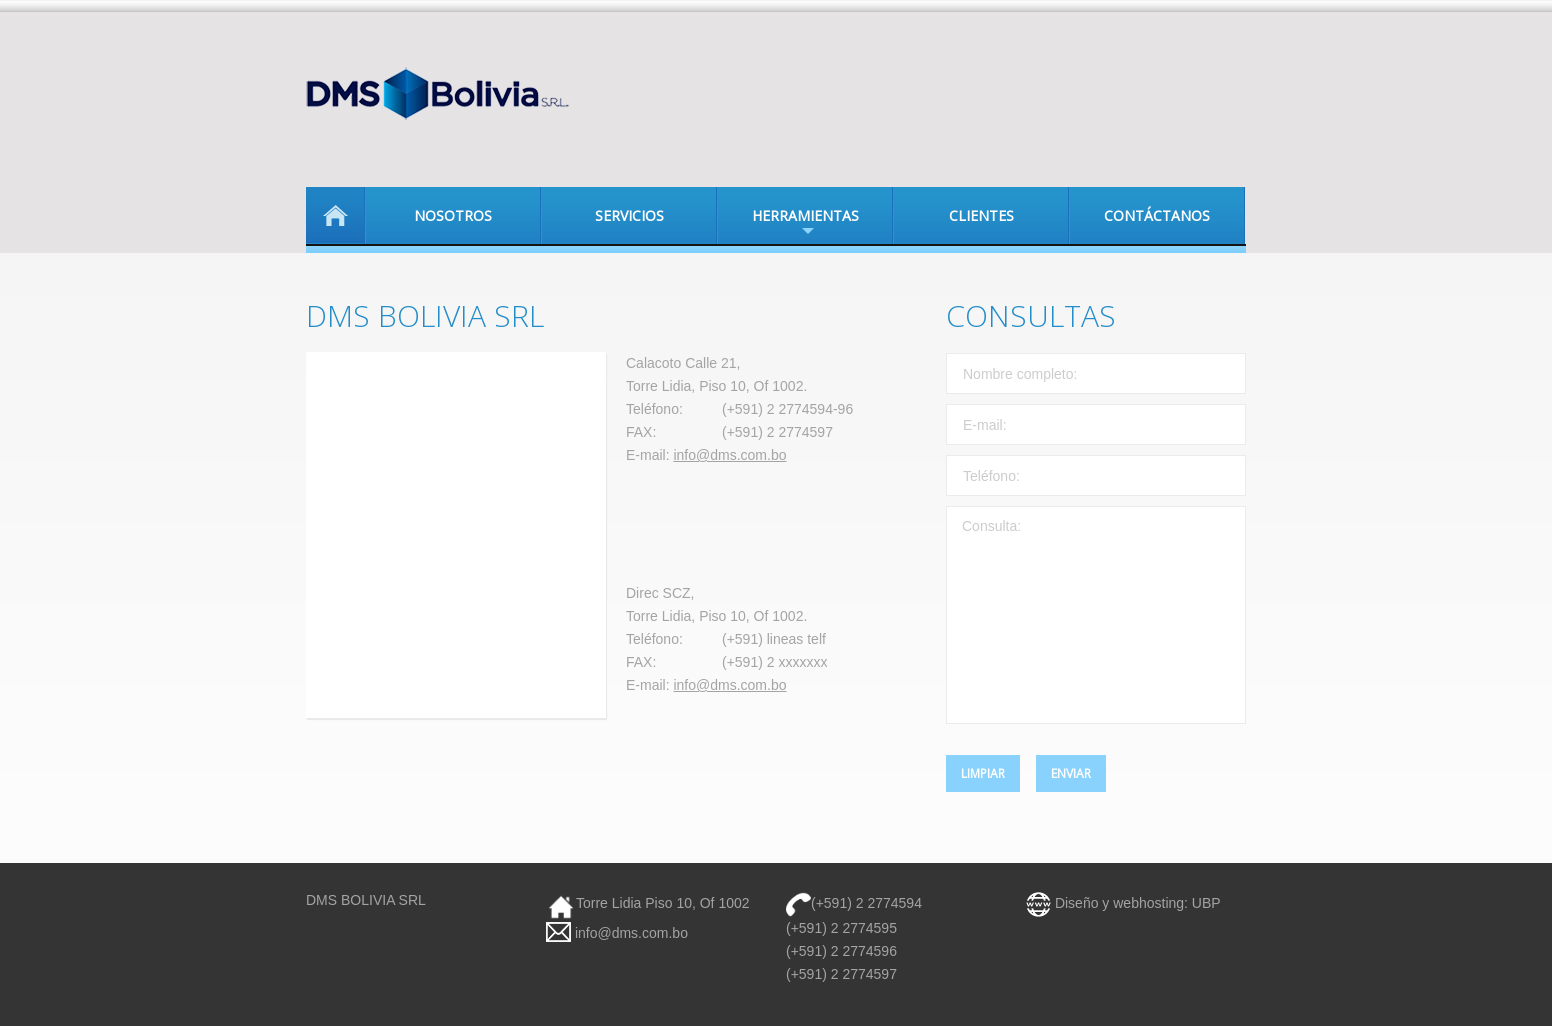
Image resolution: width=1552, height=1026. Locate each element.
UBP (1206, 903)
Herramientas (788, 225)
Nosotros (453, 215)
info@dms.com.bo (729, 455)
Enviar (1071, 773)
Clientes (981, 215)
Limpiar (983, 773)
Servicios (629, 215)
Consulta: (1096, 615)
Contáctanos (1157, 215)
